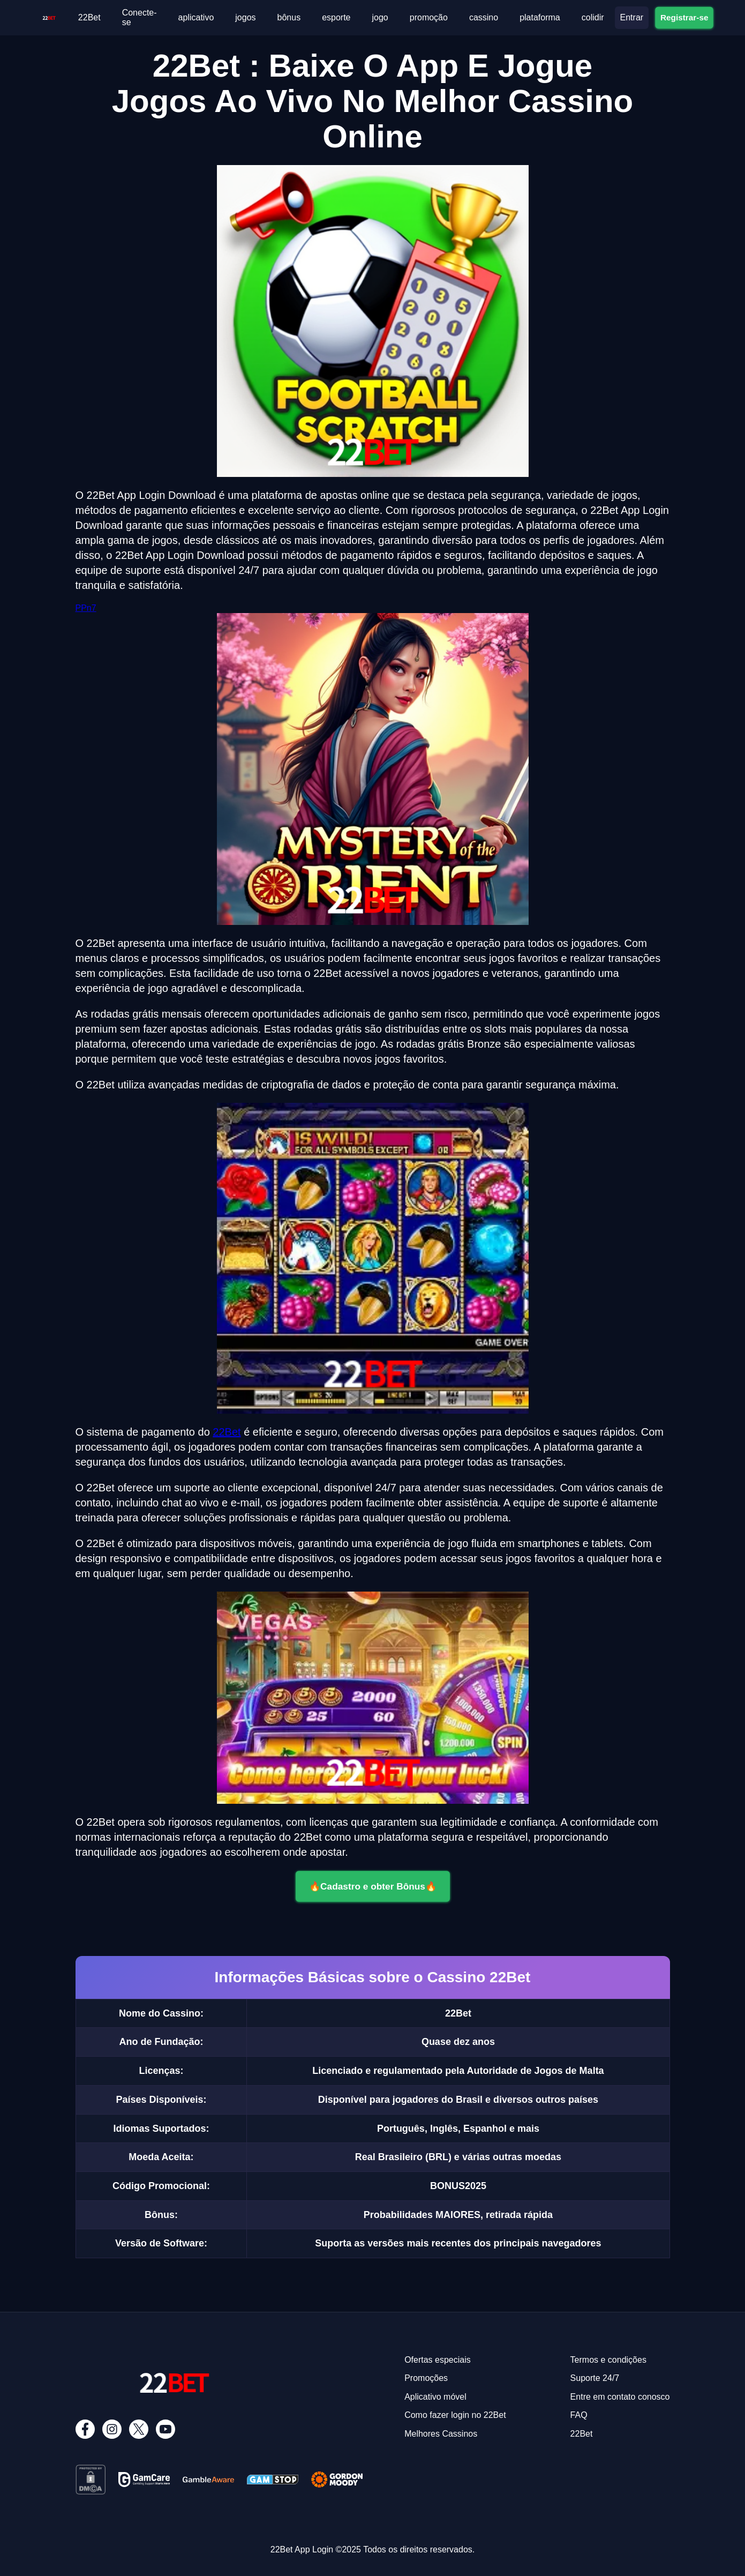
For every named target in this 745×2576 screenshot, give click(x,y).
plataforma (540, 17)
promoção (429, 17)
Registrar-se (684, 17)
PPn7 (86, 608)
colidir (593, 17)
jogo (380, 17)
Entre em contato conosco (620, 2396)
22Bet (89, 17)
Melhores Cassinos (440, 2433)
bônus (289, 17)
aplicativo (196, 17)
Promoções (426, 2378)
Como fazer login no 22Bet (455, 2415)
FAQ (579, 2415)
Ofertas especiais (437, 2359)
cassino (483, 17)
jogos (245, 17)
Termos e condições (608, 2359)
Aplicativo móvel (435, 2396)
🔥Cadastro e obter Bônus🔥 (372, 1886)
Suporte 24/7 (595, 2378)
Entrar (632, 17)
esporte (336, 17)
